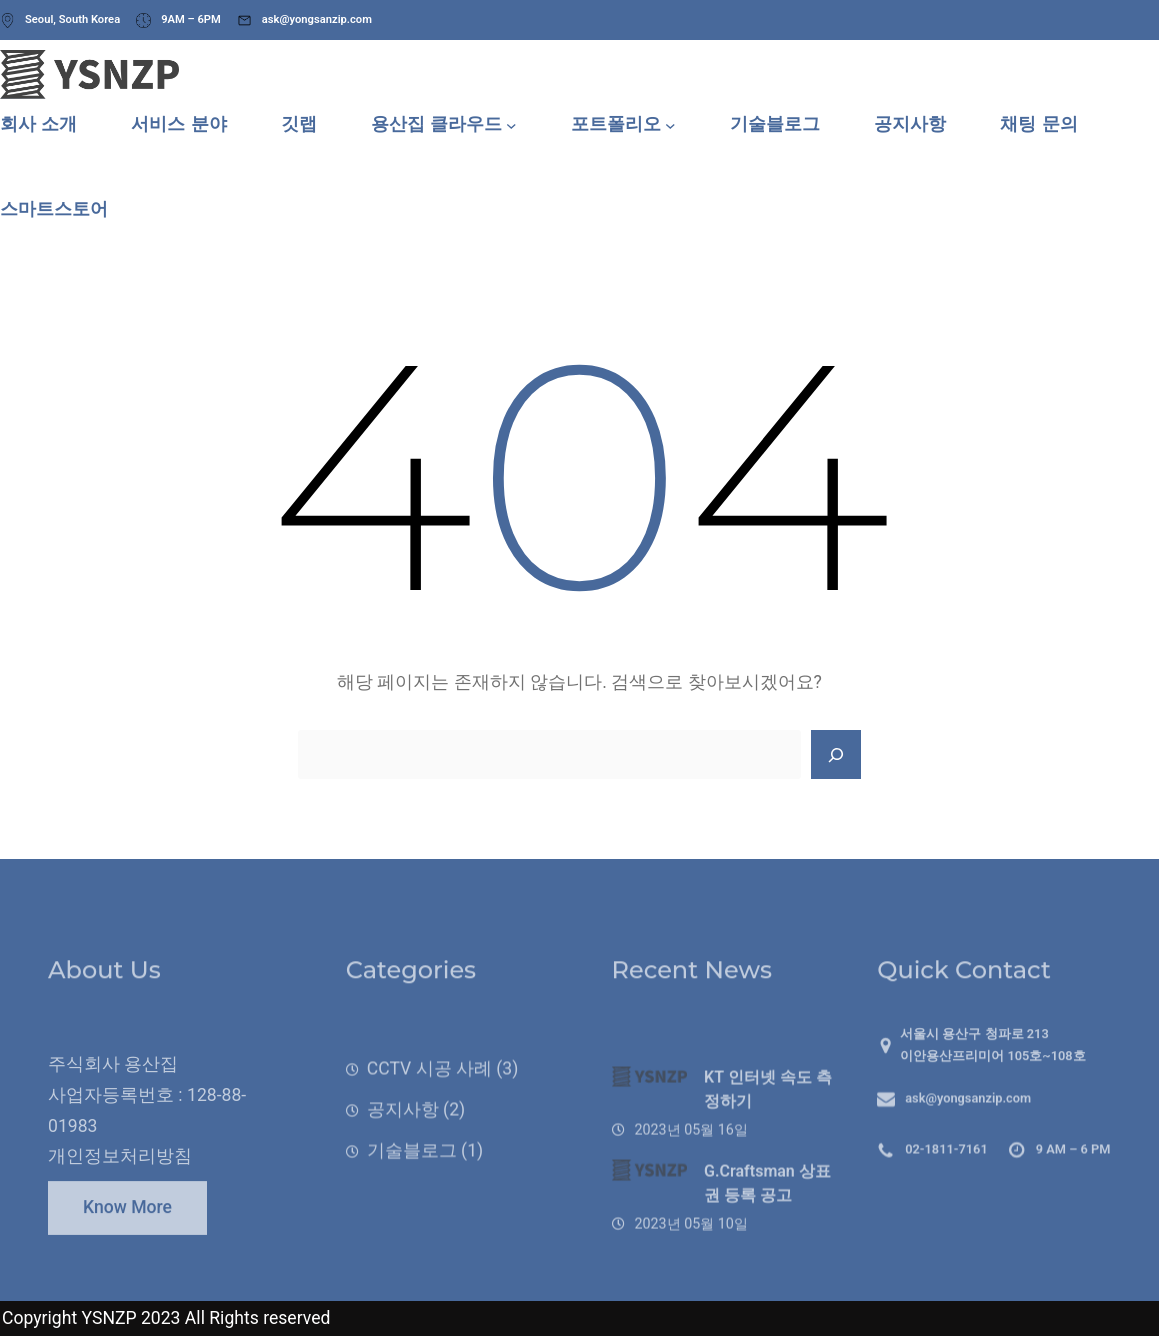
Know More (127, 1221)
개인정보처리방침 (120, 1188)
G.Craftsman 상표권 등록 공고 (767, 1227)
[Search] (836, 755)
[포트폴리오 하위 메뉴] (670, 124)
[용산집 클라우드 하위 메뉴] (511, 124)
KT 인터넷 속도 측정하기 (768, 1133)
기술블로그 (412, 1182)
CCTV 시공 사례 (429, 1100)
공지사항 (403, 1141)
